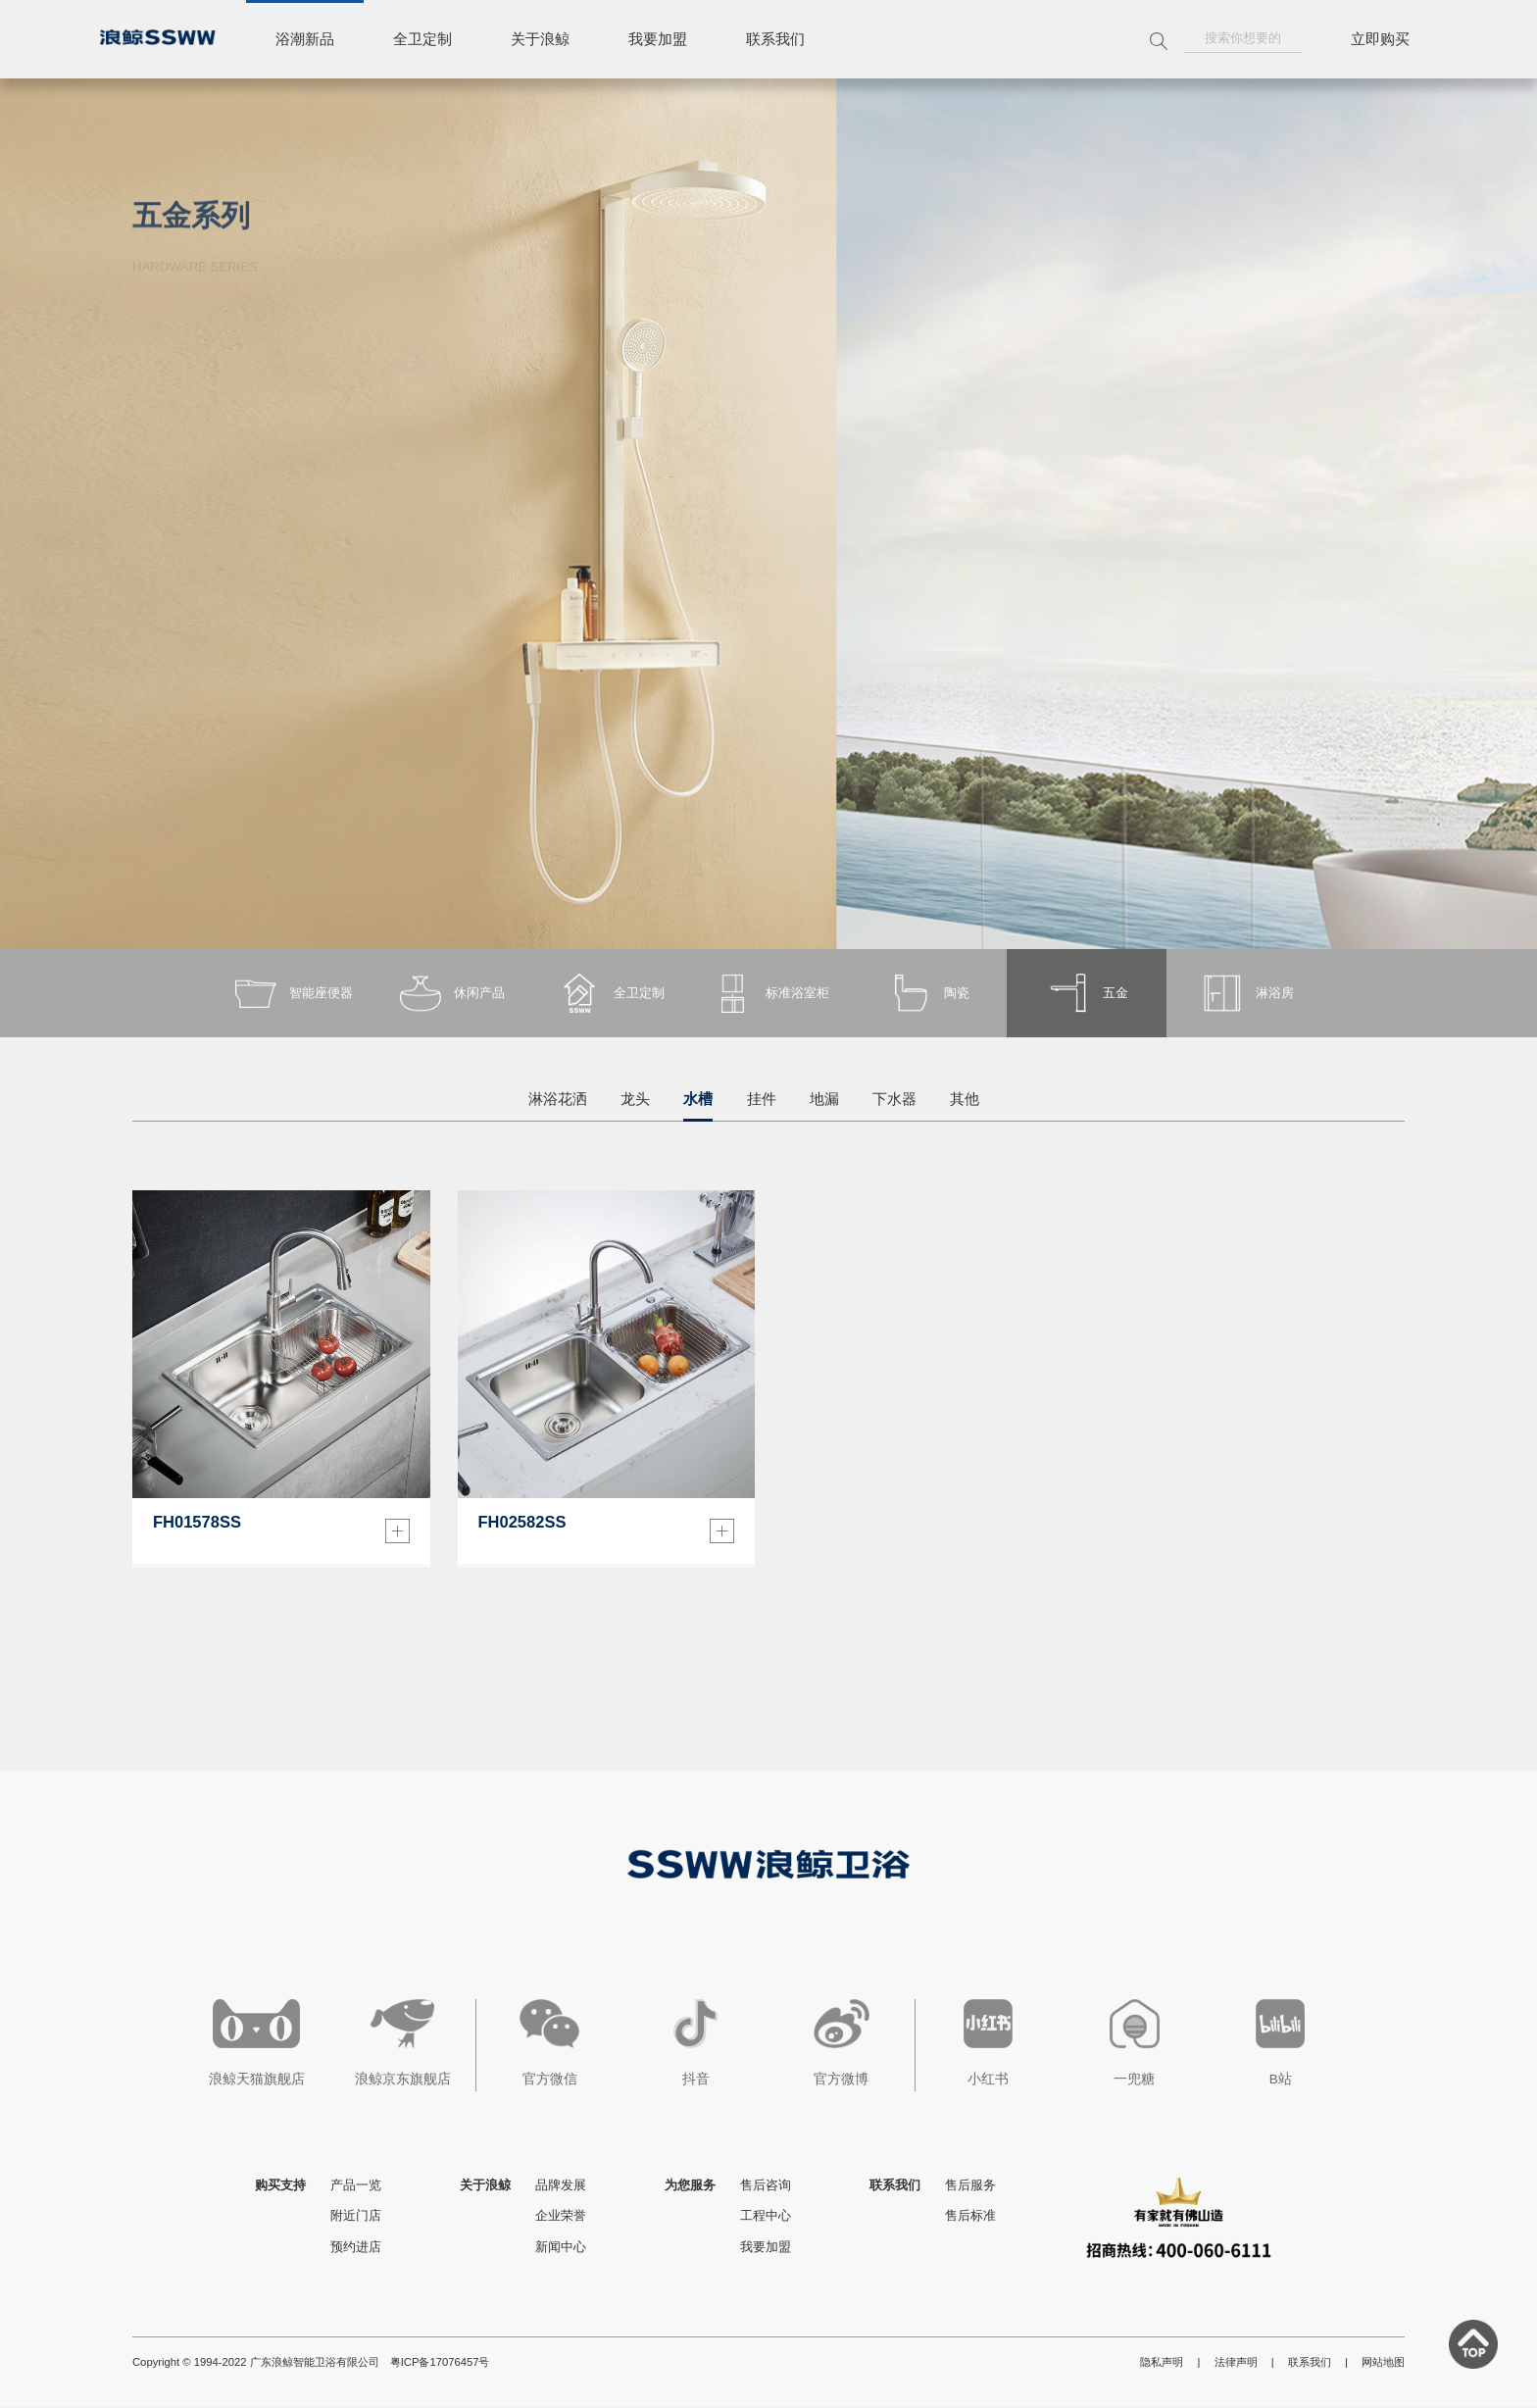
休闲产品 (451, 993)
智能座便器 (291, 993)
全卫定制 (422, 38)
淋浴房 (1245, 993)
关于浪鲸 (540, 38)
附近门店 (355, 2217)
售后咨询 (765, 2187)
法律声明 (1236, 2364)
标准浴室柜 (769, 993)
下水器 (894, 1098)
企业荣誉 (560, 2217)
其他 (964, 1098)
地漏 (824, 1098)
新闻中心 (560, 2248)
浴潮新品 (304, 38)
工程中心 (765, 2217)
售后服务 (970, 2187)
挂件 (761, 1098)
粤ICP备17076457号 (440, 2364)
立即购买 (1380, 38)
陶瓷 (927, 993)
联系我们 (775, 38)
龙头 (635, 1098)
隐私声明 (1161, 2364)
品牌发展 (560, 2187)
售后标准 (970, 2217)
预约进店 (355, 2248)
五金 (1087, 993)
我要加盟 (657, 38)
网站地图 (1383, 2364)
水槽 (698, 1098)
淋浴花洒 (557, 1098)
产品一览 (355, 2187)
